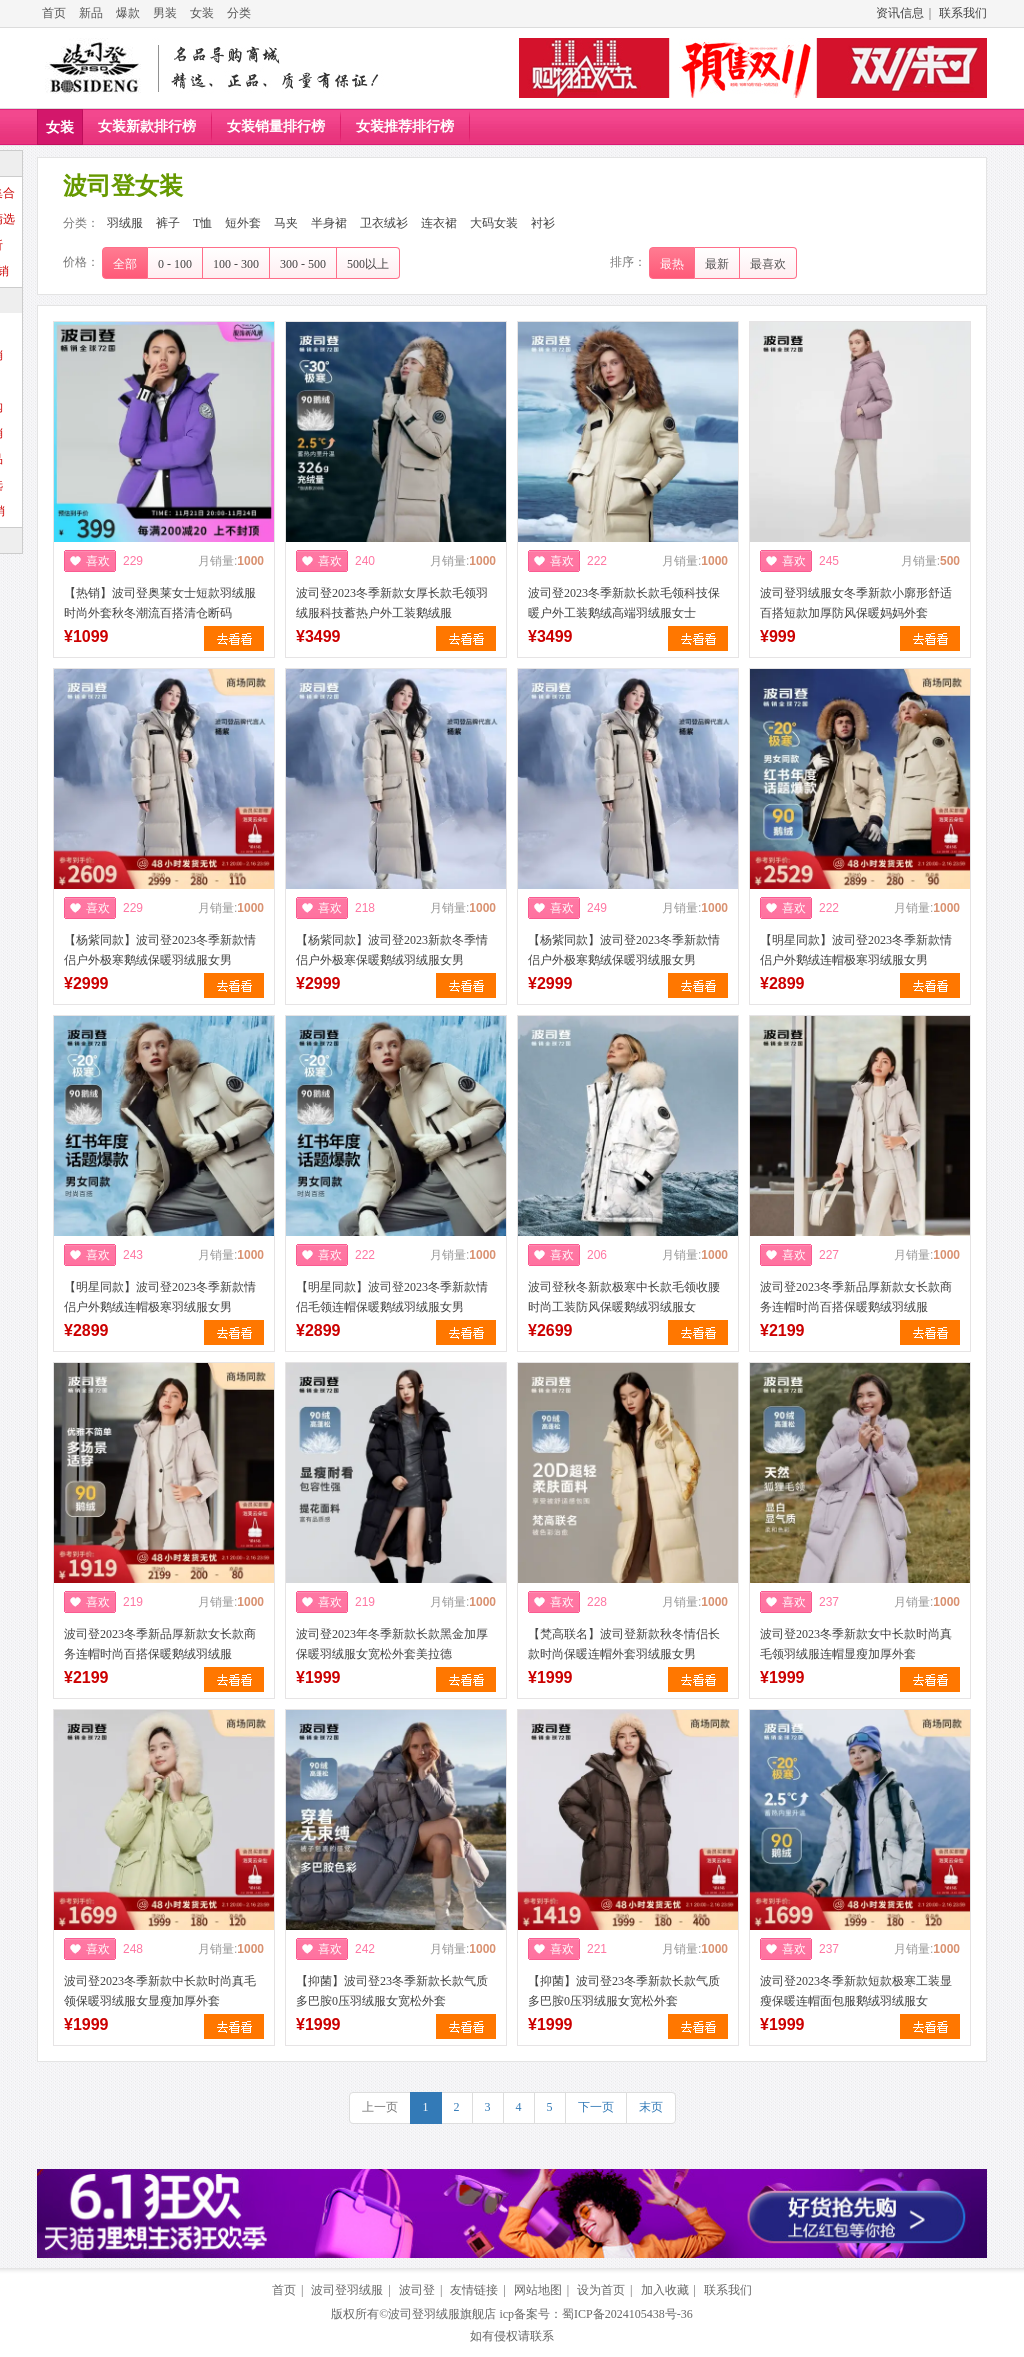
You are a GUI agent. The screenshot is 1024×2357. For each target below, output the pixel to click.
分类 (239, 13)
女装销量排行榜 (276, 126)
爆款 (128, 13)
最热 (672, 264)
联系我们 (963, 13)
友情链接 (474, 2290)
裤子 (168, 223)
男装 (165, 13)
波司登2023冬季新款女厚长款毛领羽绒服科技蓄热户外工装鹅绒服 (392, 603)
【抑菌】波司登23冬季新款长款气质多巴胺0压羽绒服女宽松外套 (392, 1991)
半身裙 (329, 223)
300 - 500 (303, 264)
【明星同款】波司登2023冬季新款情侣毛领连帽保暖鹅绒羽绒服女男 (392, 1297)
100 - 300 (236, 264)
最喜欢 (768, 264)
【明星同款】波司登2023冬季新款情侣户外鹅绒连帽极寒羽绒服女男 (856, 950)
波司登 (417, 2290)
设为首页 (601, 2290)
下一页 (596, 2107)
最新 (717, 264)
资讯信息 (900, 13)
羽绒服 (125, 223)
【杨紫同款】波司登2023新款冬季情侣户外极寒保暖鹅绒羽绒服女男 (392, 950)
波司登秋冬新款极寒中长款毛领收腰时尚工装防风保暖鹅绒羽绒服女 (624, 1297)
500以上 (368, 264)
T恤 (202, 223)
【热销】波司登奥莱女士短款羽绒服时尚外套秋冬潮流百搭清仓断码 (160, 603)
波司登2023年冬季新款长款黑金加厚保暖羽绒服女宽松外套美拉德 (392, 1644)
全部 (125, 264)
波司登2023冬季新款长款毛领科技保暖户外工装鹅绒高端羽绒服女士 (624, 603)
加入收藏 (665, 2290)
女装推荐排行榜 (405, 126)
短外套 (243, 223)
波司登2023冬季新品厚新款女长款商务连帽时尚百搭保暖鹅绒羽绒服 (856, 1297)
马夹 (286, 223)
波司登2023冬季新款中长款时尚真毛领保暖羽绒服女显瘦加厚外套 (160, 1991)
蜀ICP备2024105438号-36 (627, 2314)
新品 (91, 13)
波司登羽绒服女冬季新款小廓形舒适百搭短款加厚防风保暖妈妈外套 (856, 603)
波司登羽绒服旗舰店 (442, 2314)
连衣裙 (439, 223)
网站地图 (538, 2290)
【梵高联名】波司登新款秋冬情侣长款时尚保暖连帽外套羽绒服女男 (624, 1644)
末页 (651, 2107)
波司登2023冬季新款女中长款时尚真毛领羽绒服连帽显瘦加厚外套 (856, 1644)
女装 (202, 13)
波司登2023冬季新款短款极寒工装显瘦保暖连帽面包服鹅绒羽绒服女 (856, 1991)
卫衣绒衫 (384, 223)
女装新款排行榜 (147, 126)
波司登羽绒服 (347, 2290)
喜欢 (98, 561)
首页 (54, 13)
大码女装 (494, 223)
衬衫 (543, 223)
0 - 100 (175, 264)
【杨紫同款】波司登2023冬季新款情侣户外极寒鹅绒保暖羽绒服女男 (160, 950)
